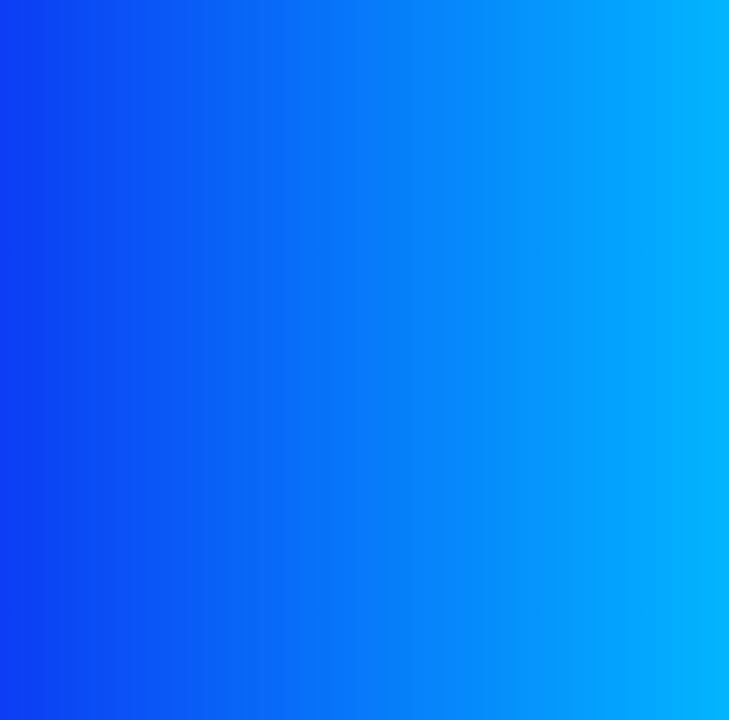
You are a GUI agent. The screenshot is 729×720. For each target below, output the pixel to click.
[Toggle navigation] (679, 54)
